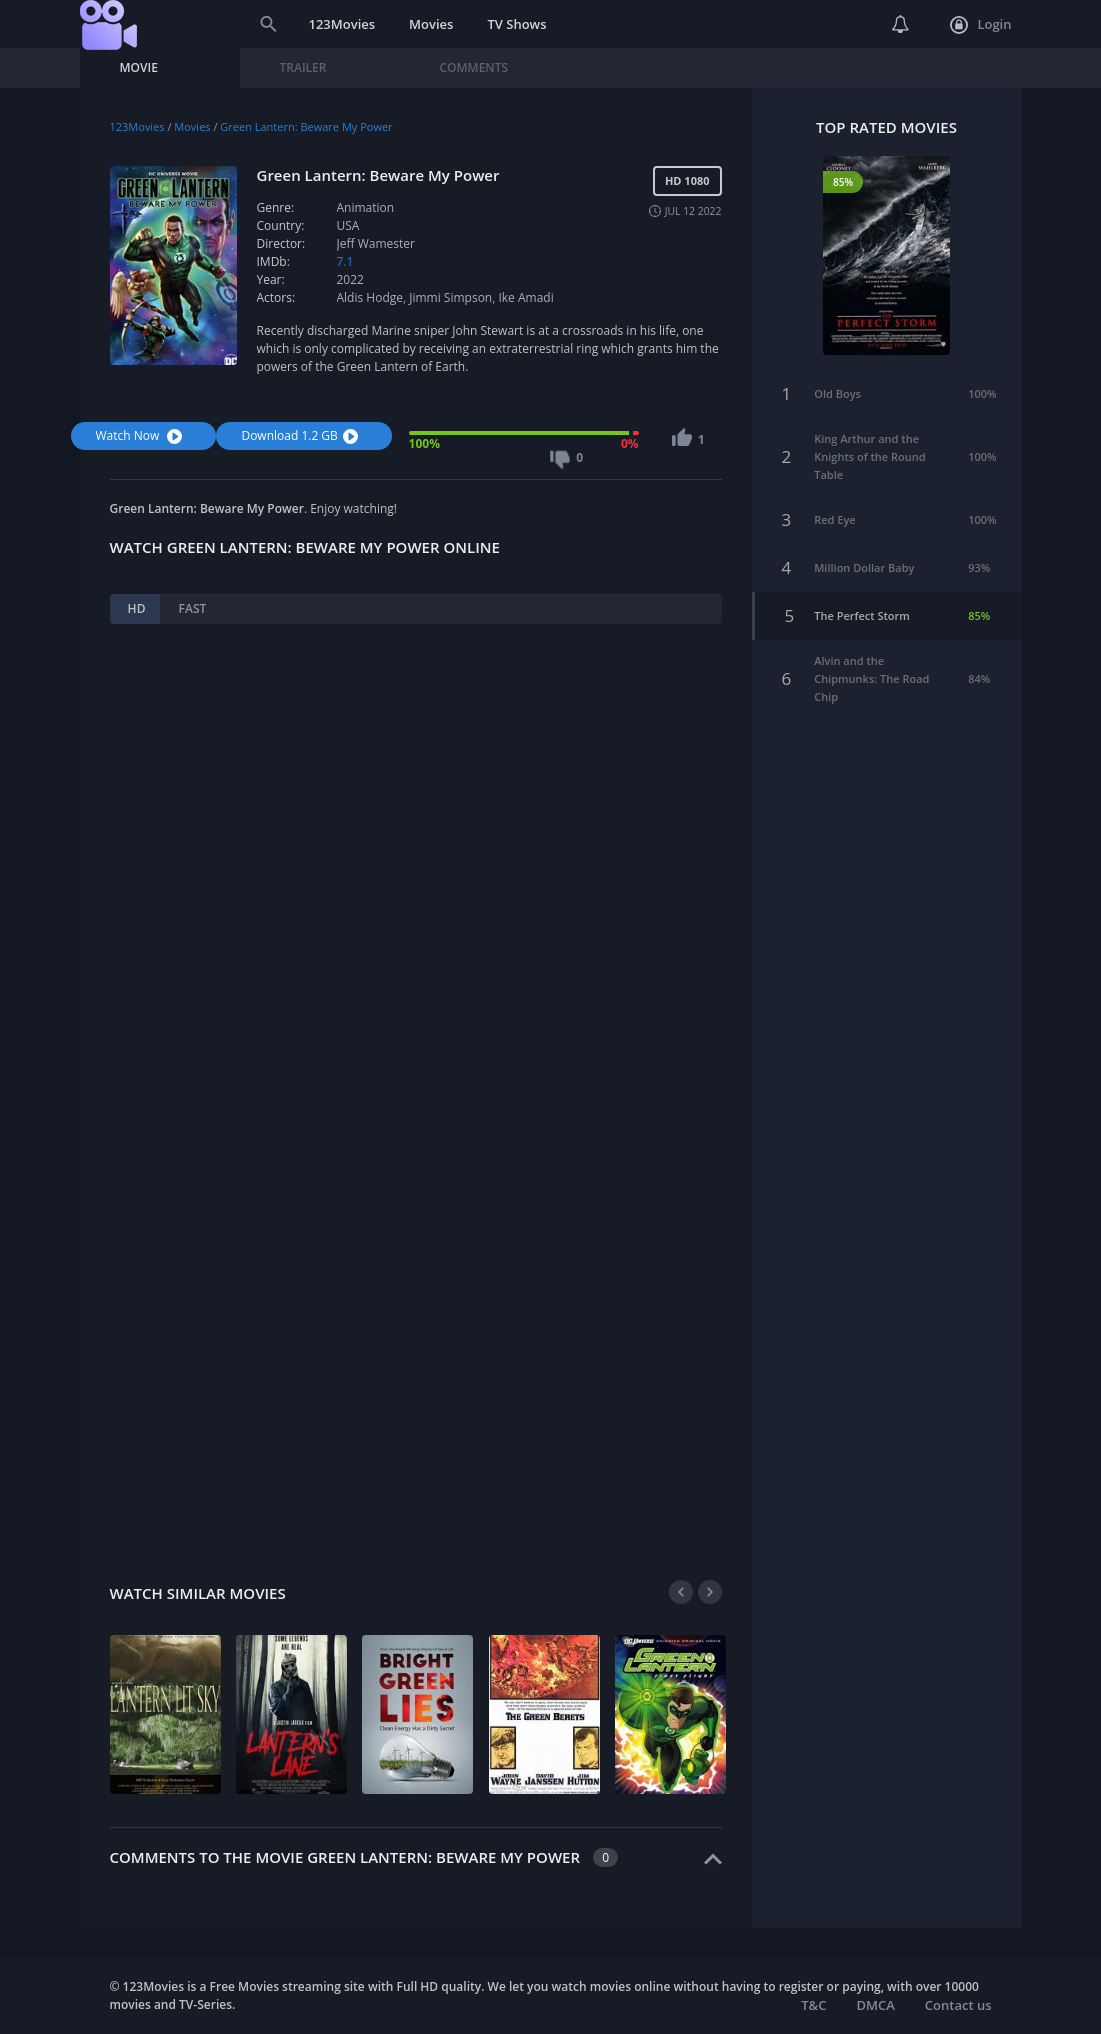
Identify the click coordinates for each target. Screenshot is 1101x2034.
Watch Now (142, 435)
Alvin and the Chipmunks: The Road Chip (871, 678)
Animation (366, 207)
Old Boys (837, 393)
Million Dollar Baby (864, 567)
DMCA (875, 2005)
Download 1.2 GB (301, 435)
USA (348, 225)
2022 (350, 279)
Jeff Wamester (376, 243)
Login (980, 25)
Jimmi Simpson (450, 297)
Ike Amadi (525, 297)
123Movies (342, 24)
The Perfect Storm (862, 615)
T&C (813, 2005)
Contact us (958, 2005)
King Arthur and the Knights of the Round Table (869, 456)
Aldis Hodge (370, 297)
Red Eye (834, 519)
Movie (139, 67)
